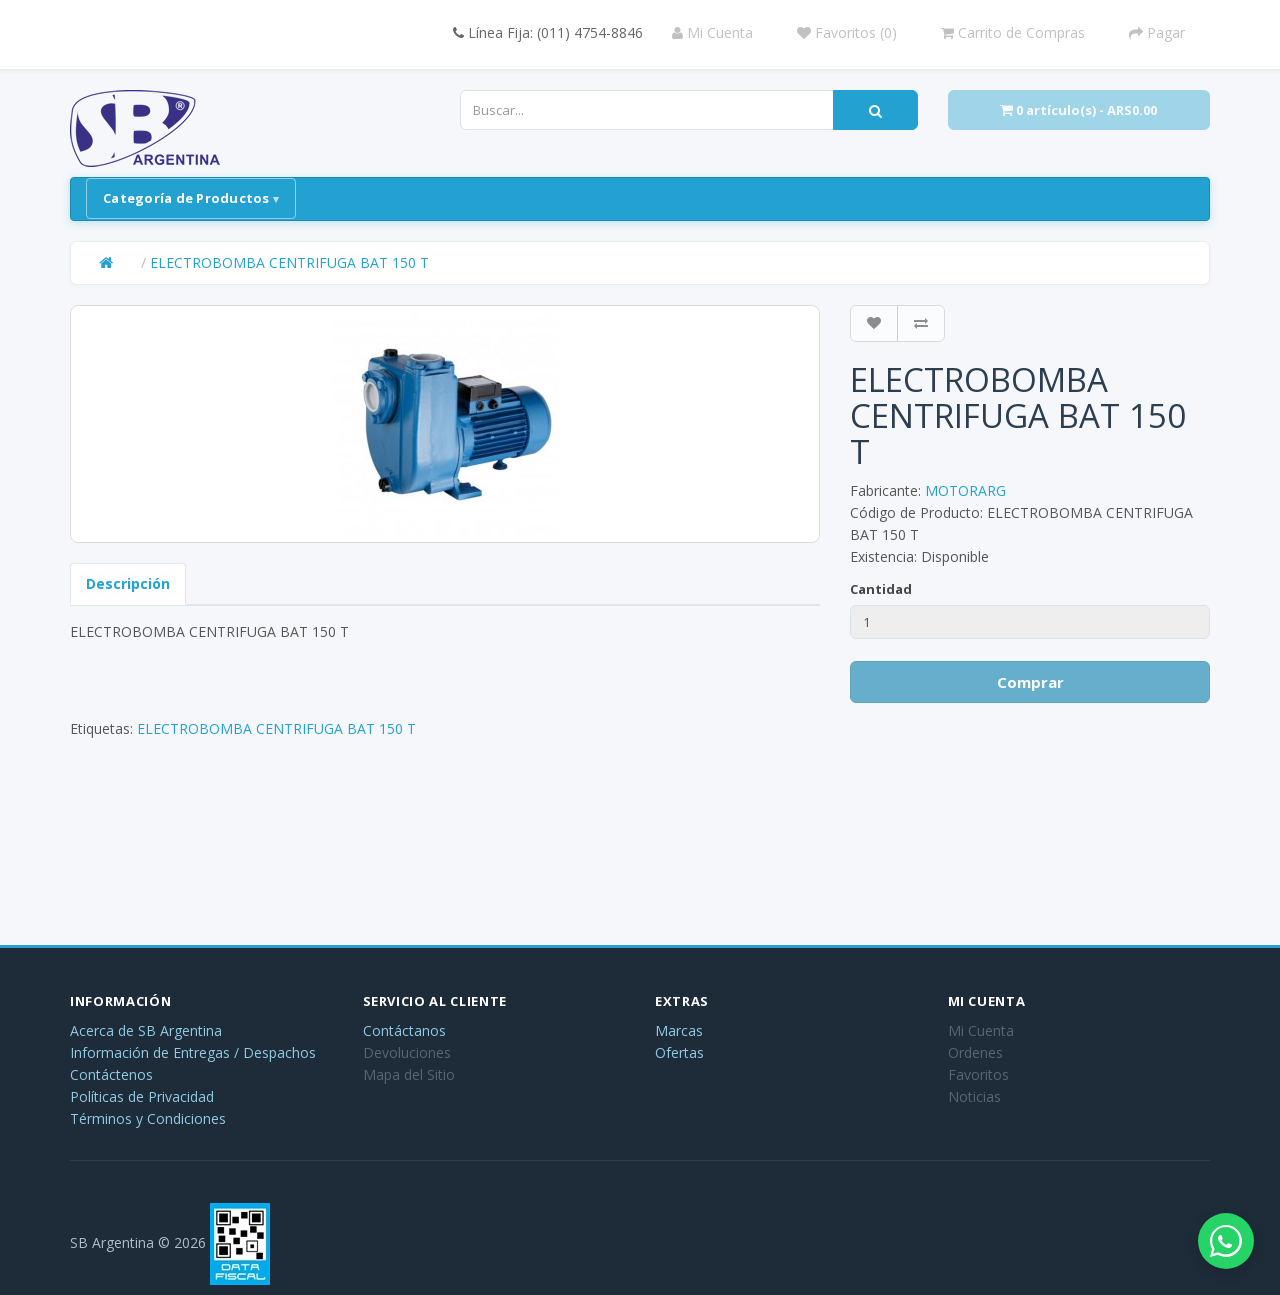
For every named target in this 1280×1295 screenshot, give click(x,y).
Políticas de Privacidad (142, 1096)
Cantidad (881, 589)
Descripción (128, 583)
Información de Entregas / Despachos (193, 1052)
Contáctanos (404, 1030)
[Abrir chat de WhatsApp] (1220, 1235)
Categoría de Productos (186, 198)
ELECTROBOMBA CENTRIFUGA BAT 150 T (289, 262)
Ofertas (679, 1052)
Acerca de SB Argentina (146, 1030)
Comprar (1030, 682)
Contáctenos (111, 1074)
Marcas (679, 1030)
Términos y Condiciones (148, 1118)
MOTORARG (965, 490)
